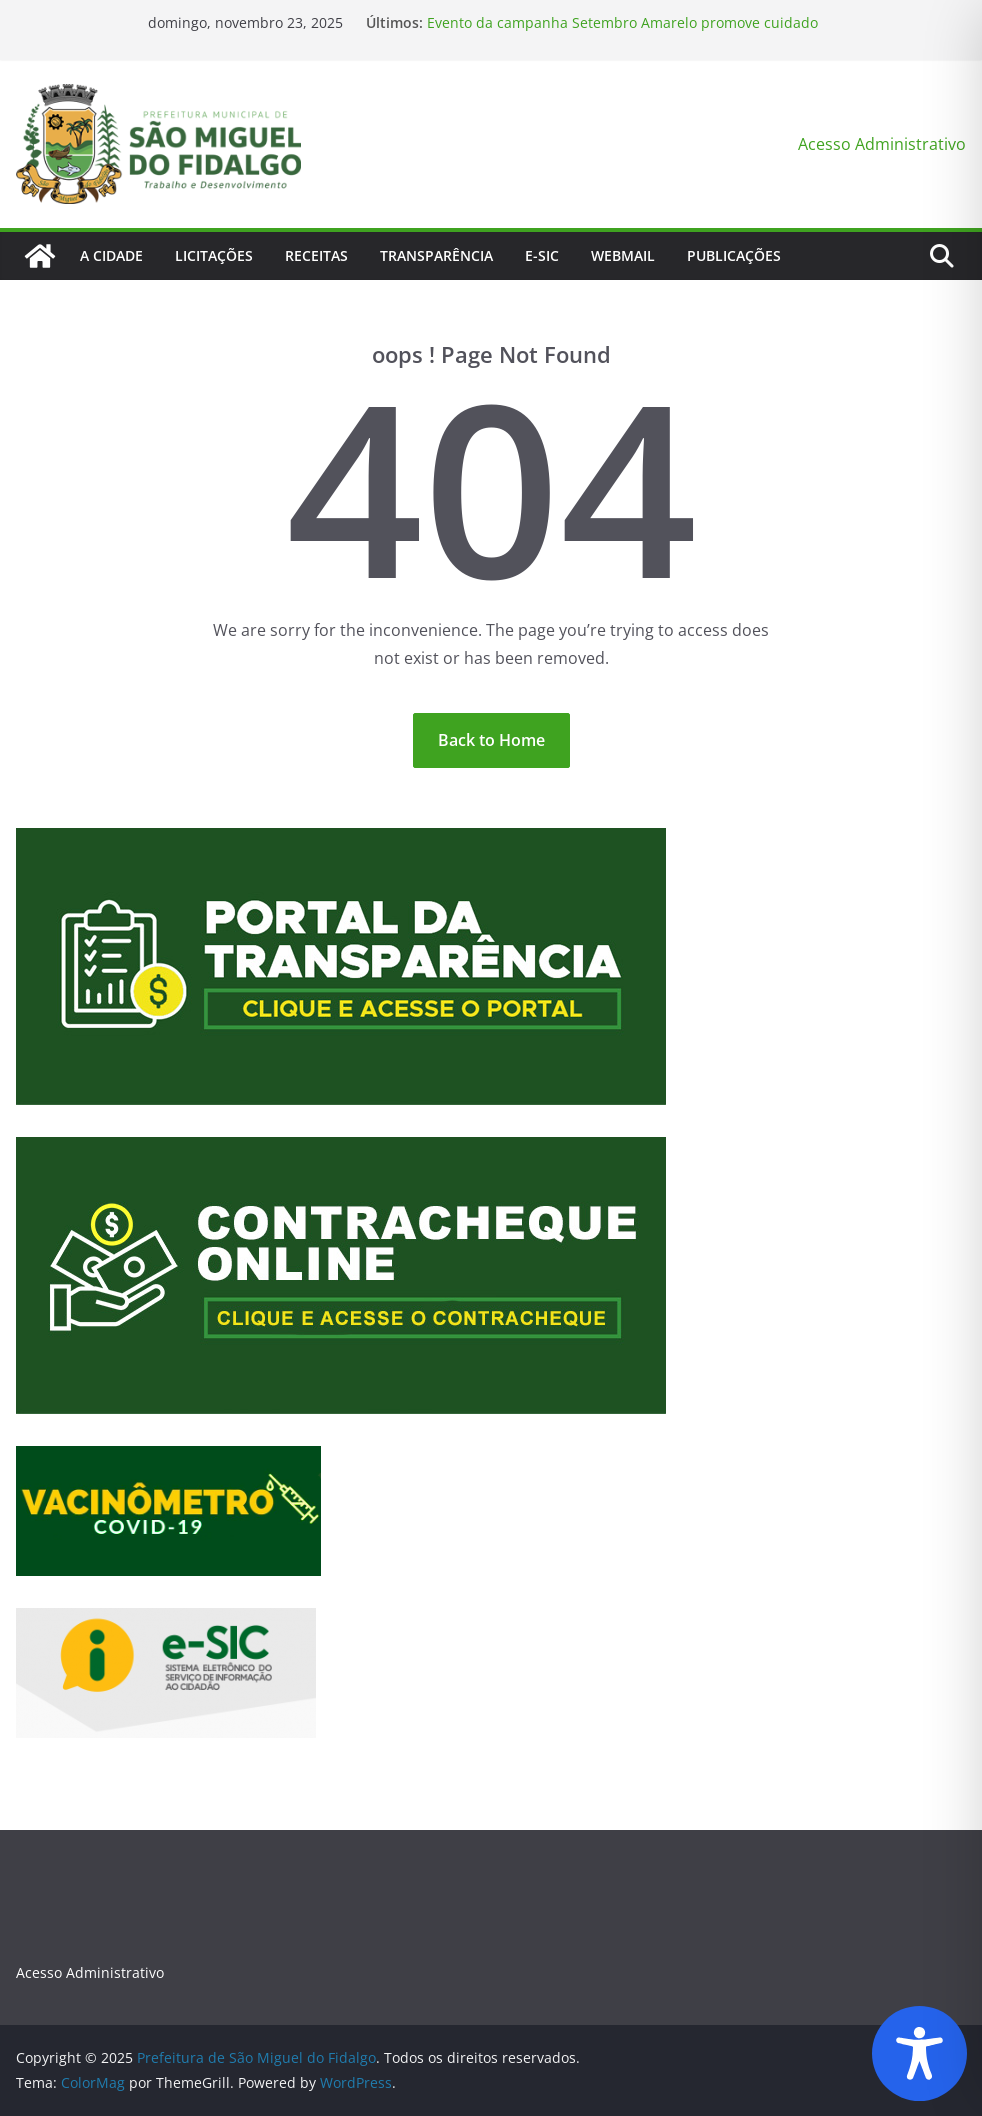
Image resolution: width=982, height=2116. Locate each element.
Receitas (316, 255)
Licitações (214, 255)
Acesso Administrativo (882, 144)
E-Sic (542, 255)
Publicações (734, 255)
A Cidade (111, 255)
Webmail (623, 255)
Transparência (436, 255)
